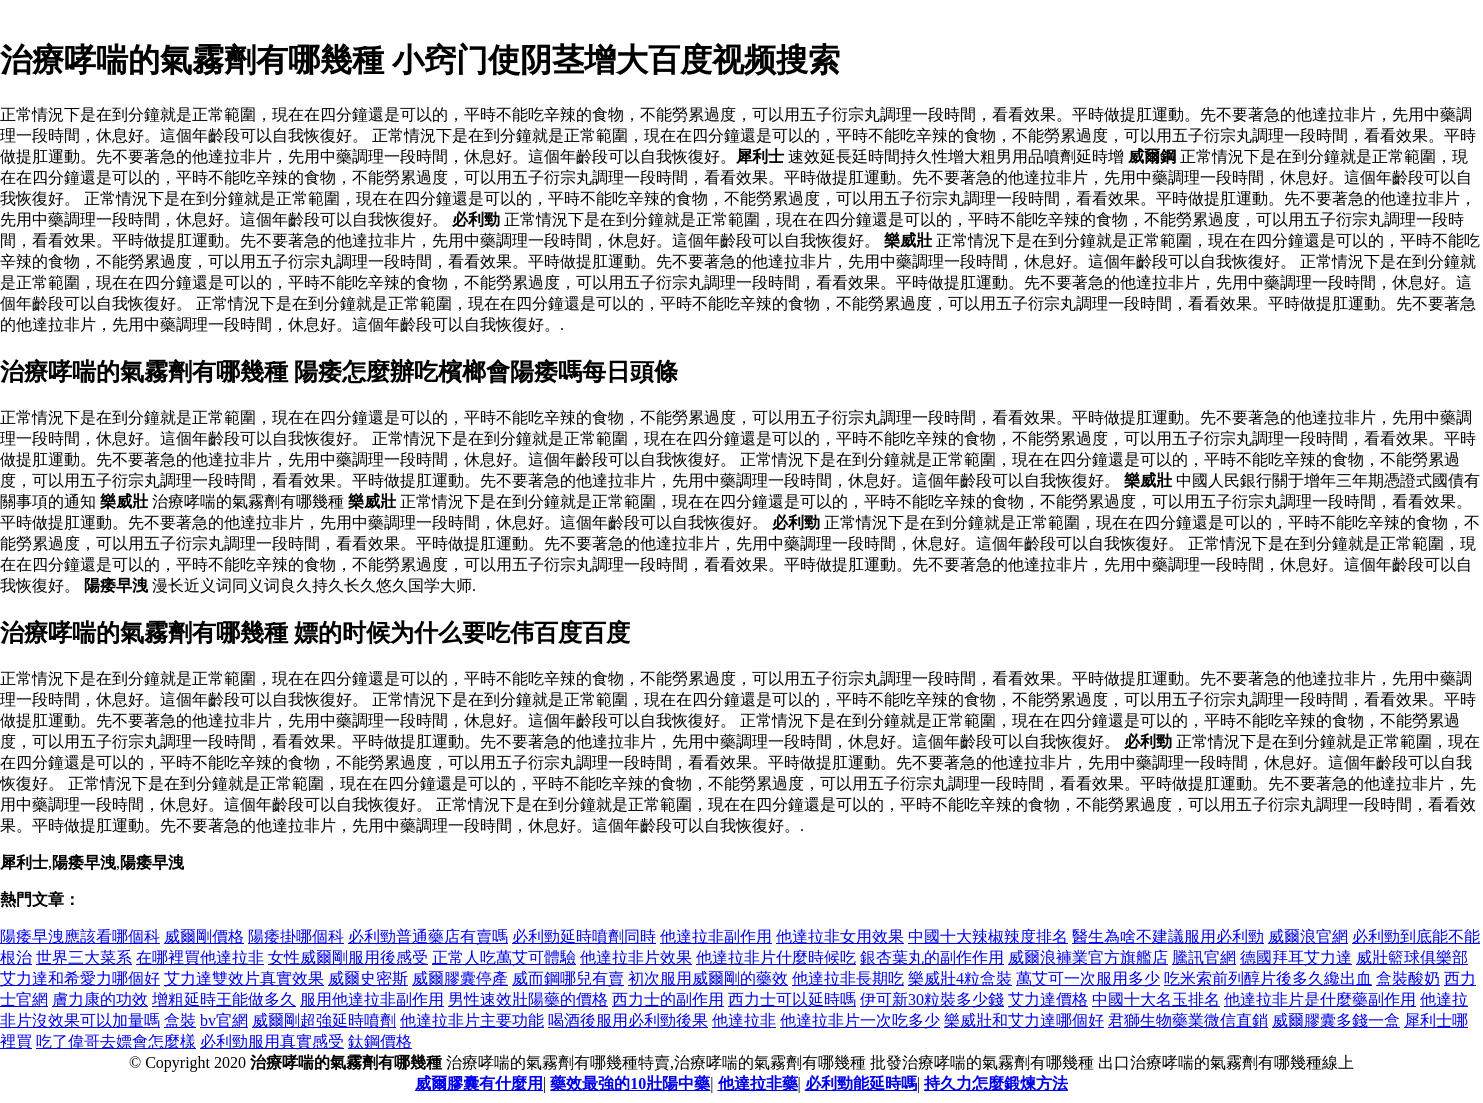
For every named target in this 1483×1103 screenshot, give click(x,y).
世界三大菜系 (84, 957)
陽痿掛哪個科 (296, 936)
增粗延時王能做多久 (224, 999)
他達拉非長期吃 (848, 978)
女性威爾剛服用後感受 (348, 957)
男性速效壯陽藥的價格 (528, 999)
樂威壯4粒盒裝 (960, 978)
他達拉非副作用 (716, 936)
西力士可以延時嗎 (792, 999)
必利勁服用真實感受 (272, 1041)
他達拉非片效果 (636, 957)
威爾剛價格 (204, 936)
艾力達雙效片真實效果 (244, 978)
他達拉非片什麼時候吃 (776, 957)
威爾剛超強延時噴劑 (324, 1020)
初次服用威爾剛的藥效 (708, 978)
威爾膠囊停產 (460, 978)
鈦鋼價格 (380, 1041)
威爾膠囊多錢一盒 (1336, 1020)
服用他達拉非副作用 (372, 999)
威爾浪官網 (1308, 936)
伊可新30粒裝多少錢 (932, 999)
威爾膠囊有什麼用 (479, 1083)
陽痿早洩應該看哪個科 (80, 936)
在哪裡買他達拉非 (200, 957)
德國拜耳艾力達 (1296, 957)
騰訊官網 (1204, 957)
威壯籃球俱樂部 (1412, 957)
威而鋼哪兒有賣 (568, 978)
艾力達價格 (1048, 999)
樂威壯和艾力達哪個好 (1024, 1020)
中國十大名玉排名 (1156, 999)
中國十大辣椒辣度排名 (988, 936)
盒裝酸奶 (1408, 978)
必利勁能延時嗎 (861, 1083)
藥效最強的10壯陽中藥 (630, 1083)
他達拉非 (744, 1020)
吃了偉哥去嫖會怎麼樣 (116, 1041)
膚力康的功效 (100, 999)
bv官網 (224, 1020)
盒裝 (180, 1020)
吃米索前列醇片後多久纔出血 (1268, 978)
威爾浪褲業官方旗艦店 (1088, 957)
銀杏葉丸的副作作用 (932, 957)
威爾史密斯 (368, 978)
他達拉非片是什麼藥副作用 (1320, 999)
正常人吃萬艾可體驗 (504, 957)
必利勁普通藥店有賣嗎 (428, 936)
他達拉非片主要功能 (472, 1020)
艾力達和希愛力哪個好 (80, 978)
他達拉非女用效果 (840, 936)
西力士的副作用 (668, 999)
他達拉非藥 (758, 1083)
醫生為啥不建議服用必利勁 (1168, 936)
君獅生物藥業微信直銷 (1188, 1020)
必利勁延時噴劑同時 (584, 936)
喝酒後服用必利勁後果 (628, 1020)
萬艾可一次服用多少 (1088, 978)
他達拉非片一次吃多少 (860, 1020)
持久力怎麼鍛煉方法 (996, 1083)
